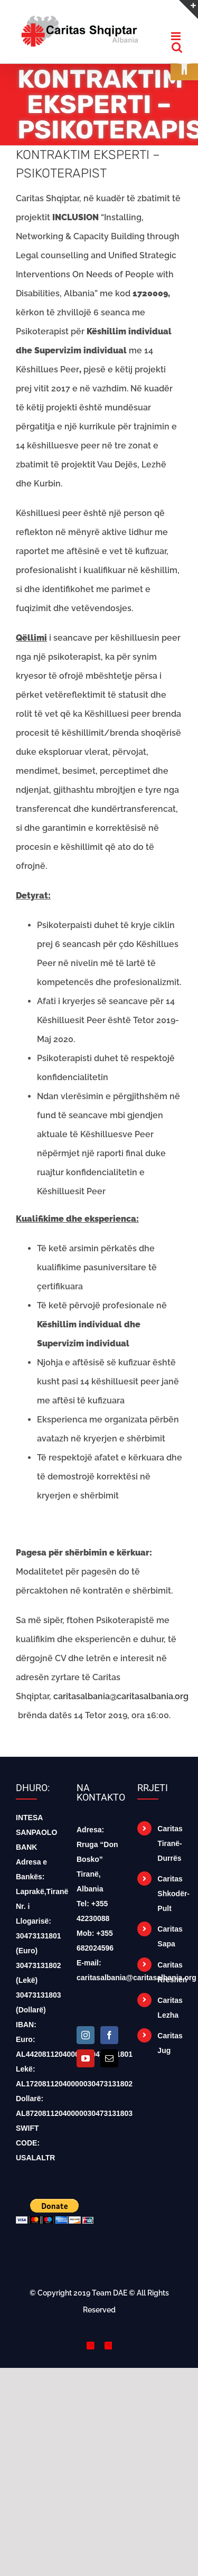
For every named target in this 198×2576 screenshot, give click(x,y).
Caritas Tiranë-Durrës (169, 1843)
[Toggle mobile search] (177, 47)
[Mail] (109, 2058)
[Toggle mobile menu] (176, 36)
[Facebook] (109, 2035)
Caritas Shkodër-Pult (169, 1894)
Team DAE (109, 2293)
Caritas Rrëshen (169, 1972)
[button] (184, 66)
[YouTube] (86, 2058)
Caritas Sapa (169, 1936)
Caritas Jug (169, 2043)
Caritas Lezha (169, 2007)
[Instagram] (86, 2035)
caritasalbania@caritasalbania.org (120, 1696)
